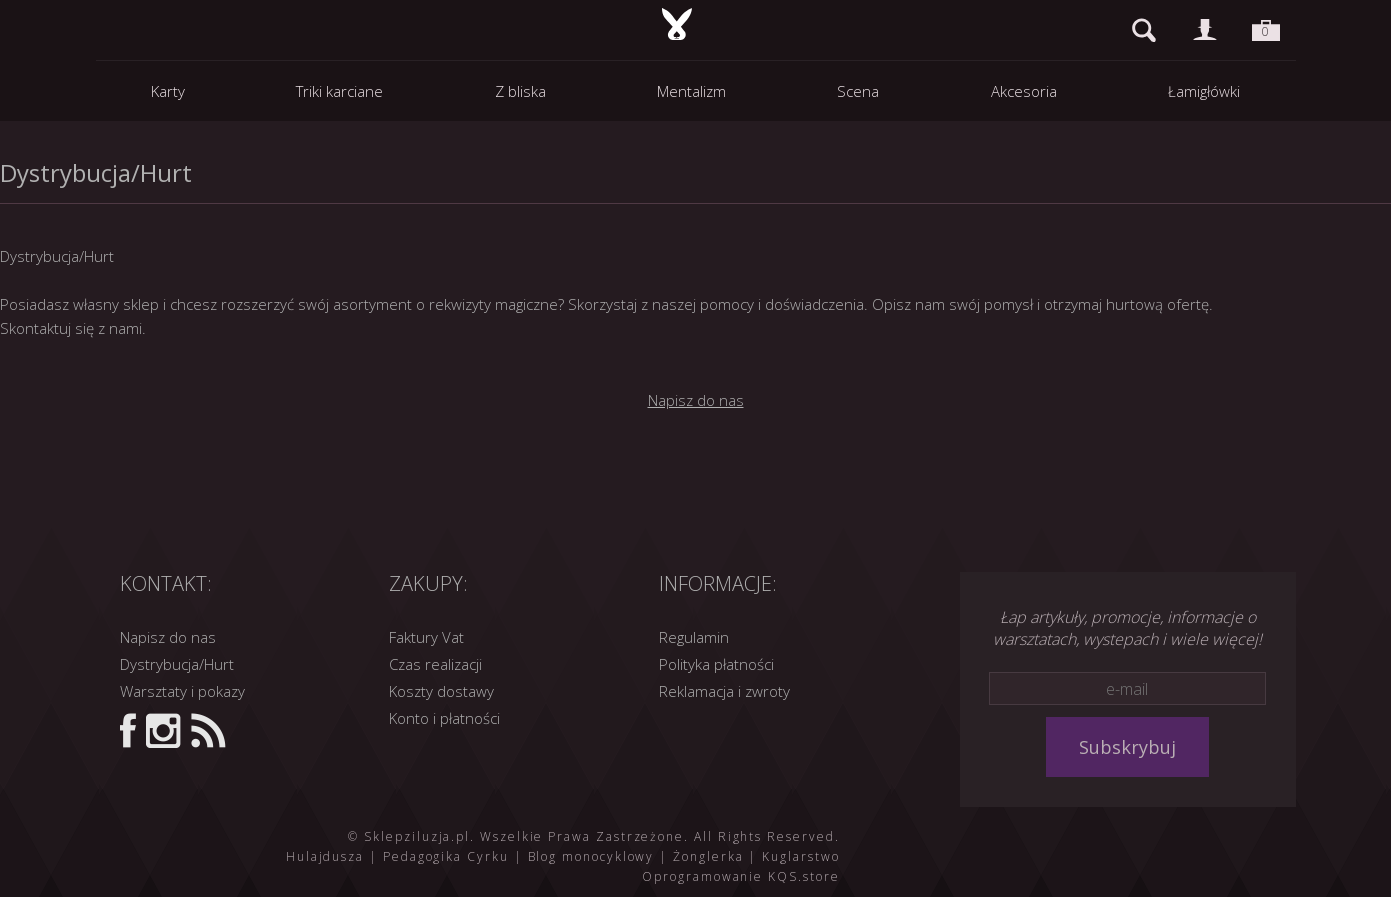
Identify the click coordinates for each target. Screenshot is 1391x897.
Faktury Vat (426, 637)
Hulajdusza (325, 856)
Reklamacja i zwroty (724, 691)
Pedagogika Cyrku (446, 856)
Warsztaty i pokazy (182, 691)
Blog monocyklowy (591, 856)
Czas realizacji (435, 664)
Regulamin (694, 637)
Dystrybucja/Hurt (177, 664)
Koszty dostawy (441, 691)
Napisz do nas (696, 400)
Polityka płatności (716, 664)
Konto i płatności (444, 718)
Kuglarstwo (800, 856)
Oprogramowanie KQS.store (740, 876)
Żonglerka (708, 856)
